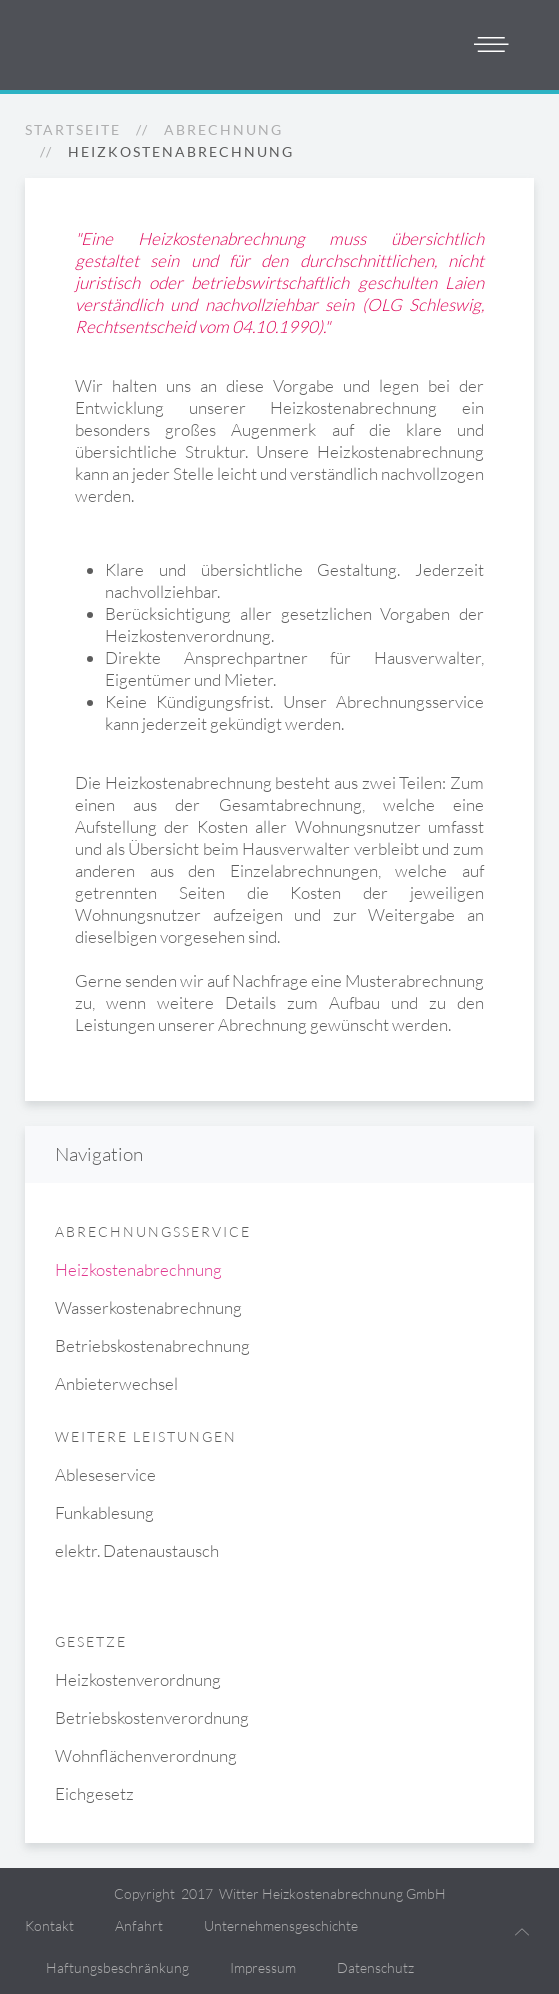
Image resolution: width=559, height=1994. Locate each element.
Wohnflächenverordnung (146, 1755)
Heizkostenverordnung (138, 1679)
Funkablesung (104, 1512)
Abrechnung (223, 129)
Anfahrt (139, 1925)
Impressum (263, 1967)
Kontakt (49, 1925)
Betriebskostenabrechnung (152, 1345)
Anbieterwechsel (116, 1383)
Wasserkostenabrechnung (148, 1307)
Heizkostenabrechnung (138, 1269)
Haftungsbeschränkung (117, 1967)
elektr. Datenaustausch (137, 1550)
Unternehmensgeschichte (281, 1925)
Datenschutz (375, 1967)
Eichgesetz (94, 1793)
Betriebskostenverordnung (152, 1717)
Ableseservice (105, 1474)
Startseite (73, 129)
